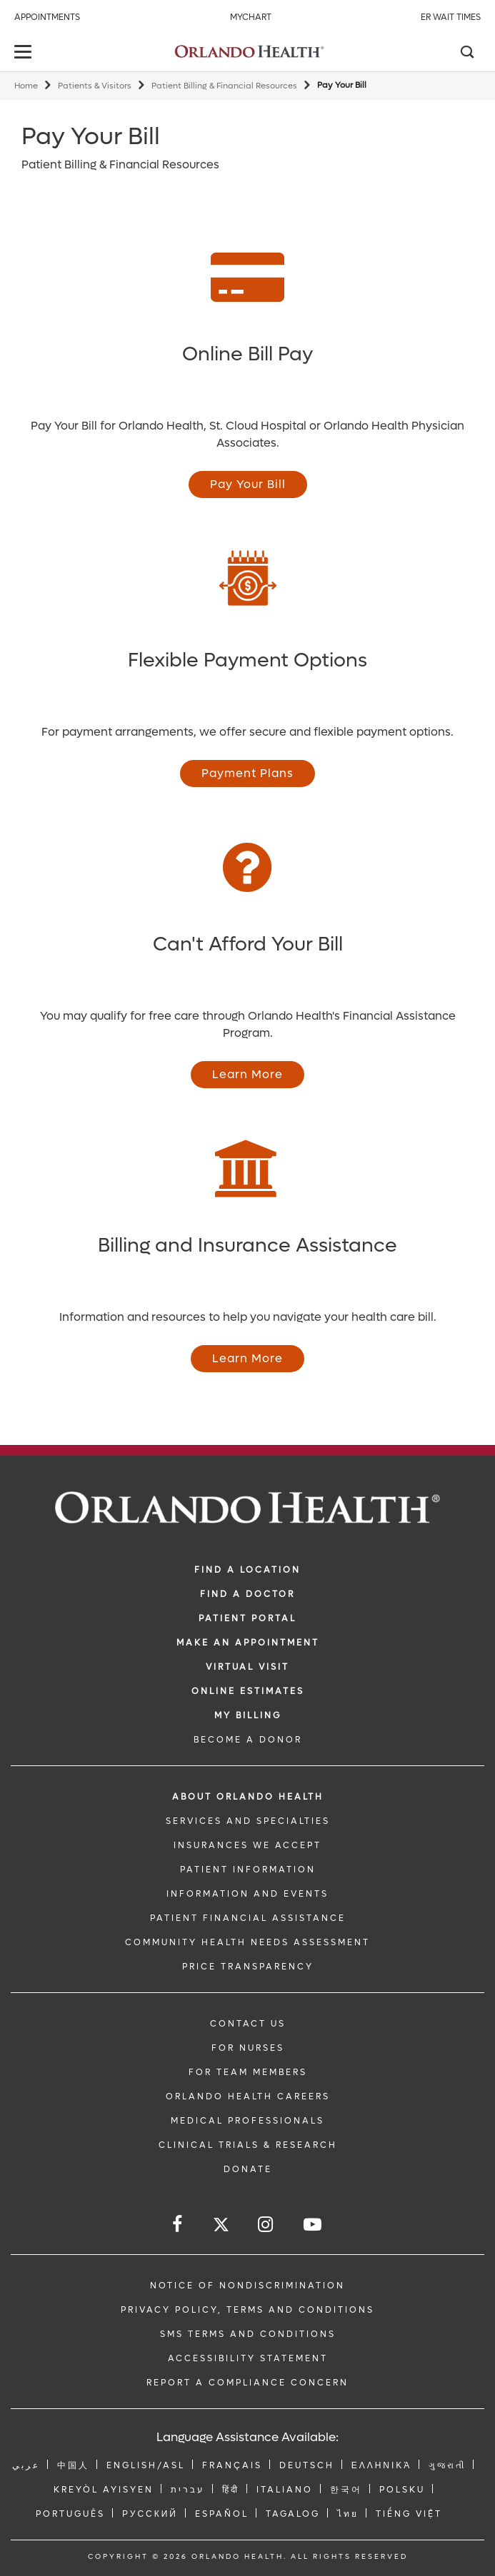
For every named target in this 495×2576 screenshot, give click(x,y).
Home (26, 86)
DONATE (248, 2169)
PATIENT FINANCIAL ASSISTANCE (248, 1918)
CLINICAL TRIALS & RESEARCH (248, 2145)
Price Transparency (248, 1966)
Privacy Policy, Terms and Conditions (247, 2310)
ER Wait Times (451, 17)
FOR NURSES (247, 2048)
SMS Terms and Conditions (248, 2334)
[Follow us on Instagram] (266, 2224)
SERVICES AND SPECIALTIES (248, 1821)
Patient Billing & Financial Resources (224, 86)
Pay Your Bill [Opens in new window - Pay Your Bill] (248, 484)
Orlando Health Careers (248, 2096)
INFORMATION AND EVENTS (247, 1894)
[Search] (466, 53)
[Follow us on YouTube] (314, 2224)
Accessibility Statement (248, 2358)
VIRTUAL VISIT (247, 1667)
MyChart (250, 17)
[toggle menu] (25, 53)
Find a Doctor (247, 1594)
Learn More (247, 1074)
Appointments (47, 17)
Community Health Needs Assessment (247, 1942)
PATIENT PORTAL (247, 1618)
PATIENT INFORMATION (248, 1869)
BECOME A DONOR (248, 1739)
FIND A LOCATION (247, 1570)
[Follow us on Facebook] (178, 2224)
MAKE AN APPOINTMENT (247, 1642)
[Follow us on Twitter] (221, 2226)
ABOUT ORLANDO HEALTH (248, 1796)
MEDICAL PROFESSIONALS (247, 2120)
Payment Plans (247, 773)
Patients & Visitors (94, 86)
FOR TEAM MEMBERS (248, 2072)
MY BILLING (247, 1715)
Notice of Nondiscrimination (247, 2285)
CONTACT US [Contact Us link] (248, 2023)
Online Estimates (247, 1691)
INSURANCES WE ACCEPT (247, 1845)
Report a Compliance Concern (247, 2382)
